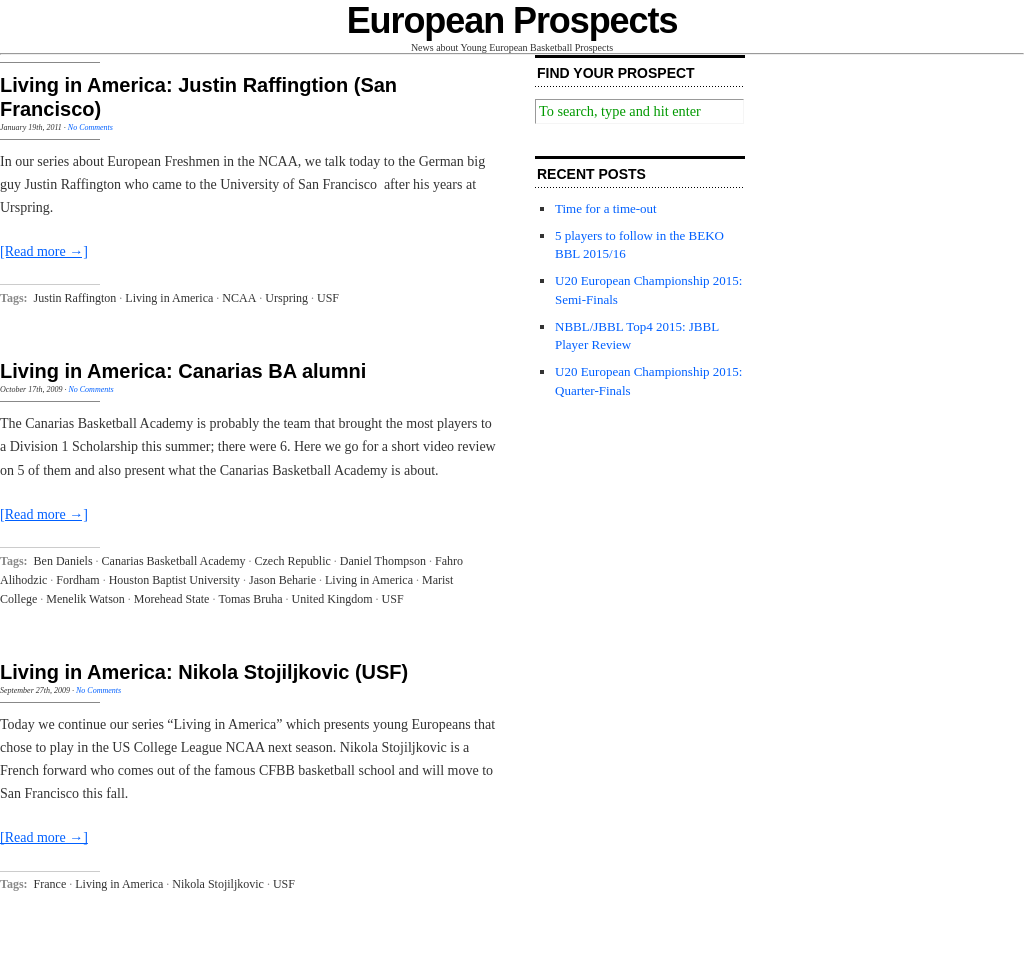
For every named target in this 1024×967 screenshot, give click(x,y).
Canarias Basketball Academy (174, 561)
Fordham (77, 580)
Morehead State (172, 599)
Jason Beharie (282, 580)
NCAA (239, 298)
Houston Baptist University (174, 580)
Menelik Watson (85, 599)
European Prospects (512, 20)
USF (328, 298)
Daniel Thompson (383, 561)
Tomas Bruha (250, 599)
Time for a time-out (606, 208)
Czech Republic (293, 561)
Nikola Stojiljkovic (218, 884)
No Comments (90, 127)
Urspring (286, 298)
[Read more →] (44, 251)
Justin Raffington (75, 298)
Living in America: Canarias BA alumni (183, 371)
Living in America (169, 298)
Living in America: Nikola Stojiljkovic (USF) (204, 672)
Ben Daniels (63, 561)
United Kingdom (332, 599)
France (50, 884)
